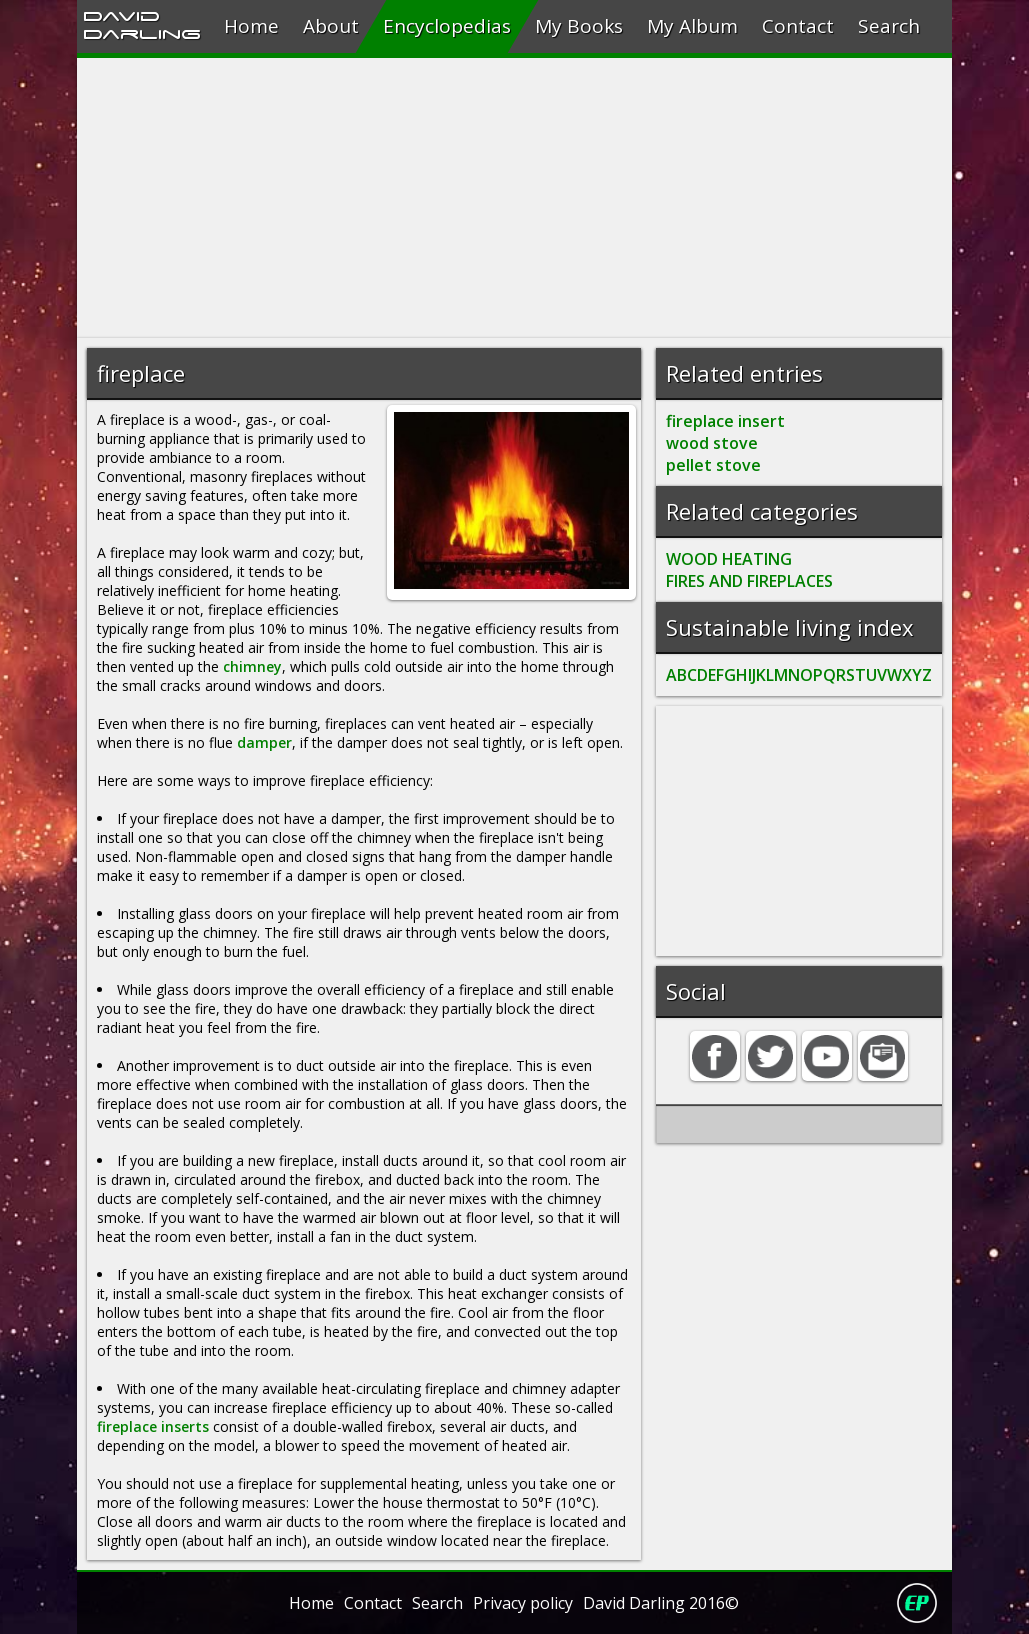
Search (889, 26)
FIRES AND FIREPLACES (749, 581)
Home (251, 26)
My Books (579, 26)
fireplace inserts (153, 1426)
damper (264, 742)
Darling (142, 33)
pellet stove (713, 465)
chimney (252, 666)
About (331, 26)
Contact (798, 26)
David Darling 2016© (661, 1603)
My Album (692, 26)
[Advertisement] (514, 198)
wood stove (712, 443)
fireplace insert (725, 421)
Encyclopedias (447, 26)
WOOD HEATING (729, 559)
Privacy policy (523, 1603)
